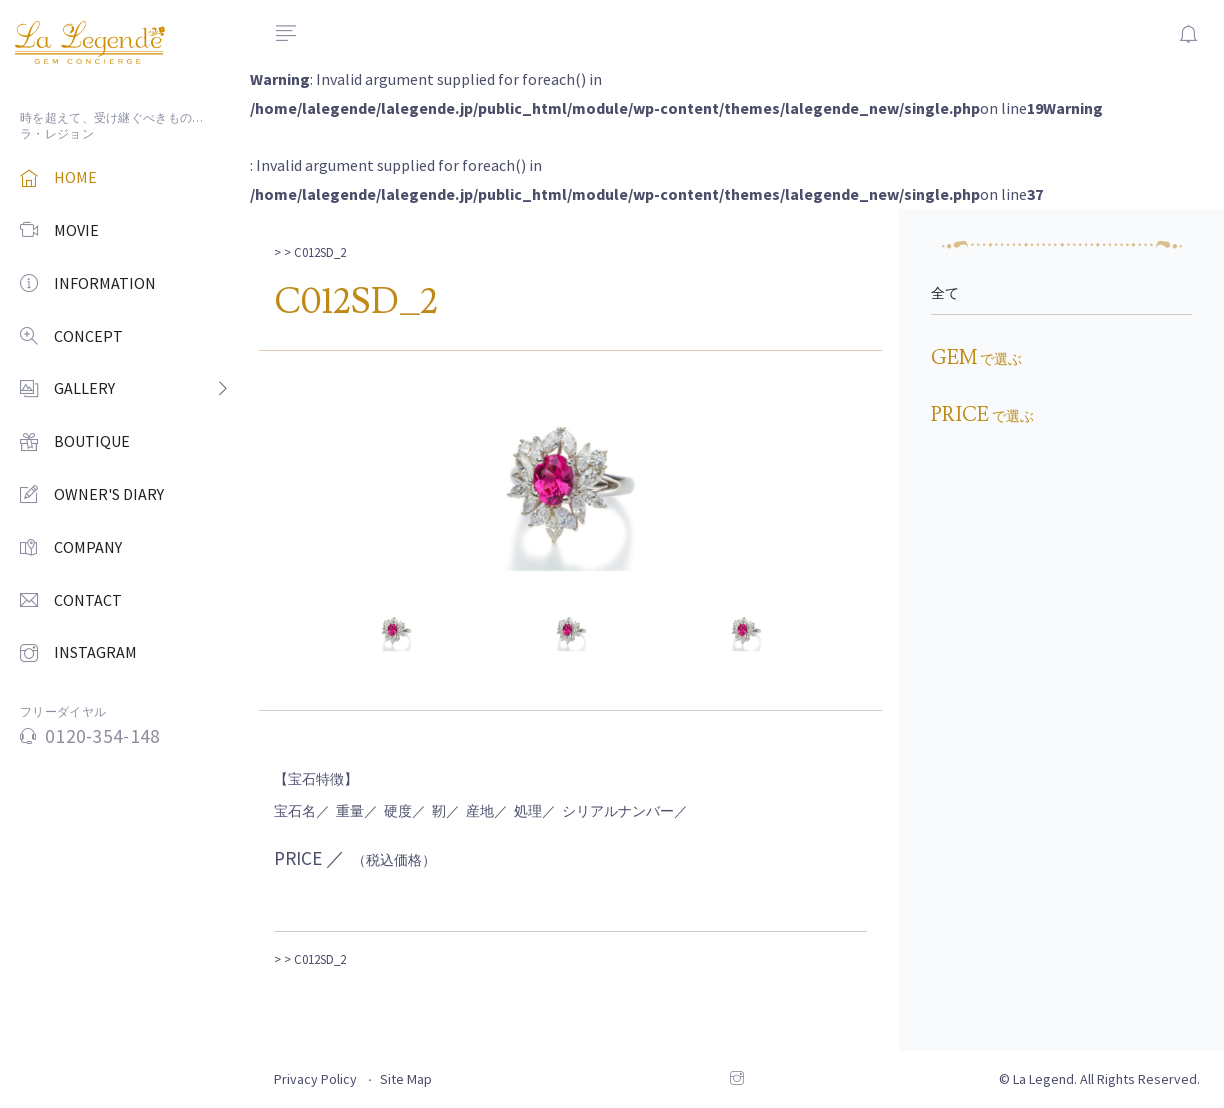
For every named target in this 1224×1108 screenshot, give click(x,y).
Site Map (406, 1079)
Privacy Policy (315, 1079)
